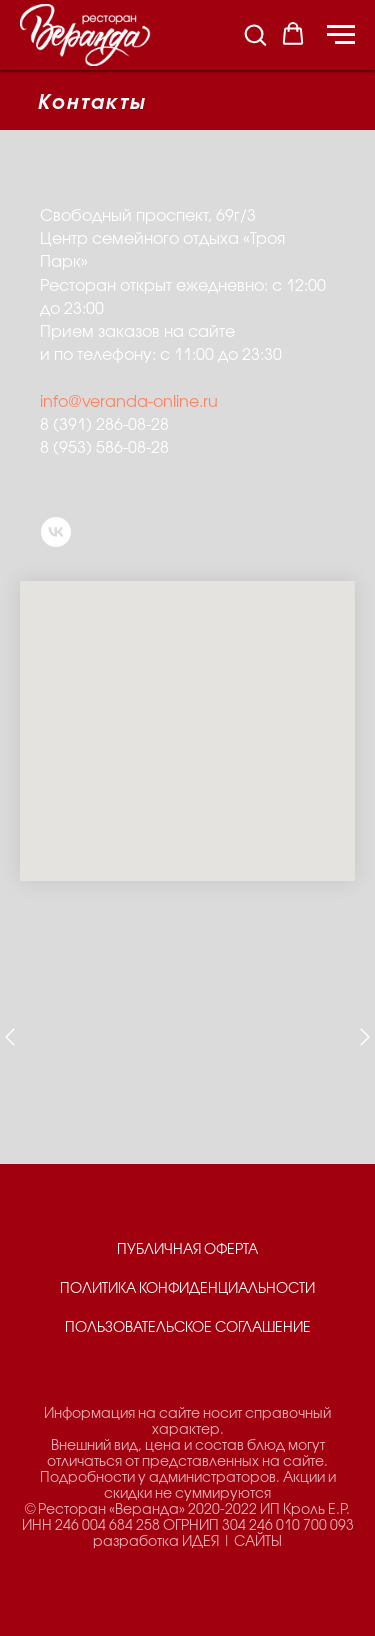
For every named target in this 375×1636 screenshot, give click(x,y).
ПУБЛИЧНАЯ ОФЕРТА (187, 1250)
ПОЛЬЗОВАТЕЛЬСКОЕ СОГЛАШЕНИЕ (188, 1328)
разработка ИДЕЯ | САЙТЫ (187, 1542)
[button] (255, 34)
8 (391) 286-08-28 (104, 425)
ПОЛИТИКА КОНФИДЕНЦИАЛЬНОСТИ (187, 1289)
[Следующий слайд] (365, 1037)
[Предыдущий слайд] (10, 1037)
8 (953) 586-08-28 (104, 448)
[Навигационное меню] (341, 35)
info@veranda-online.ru (129, 402)
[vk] (56, 532)
